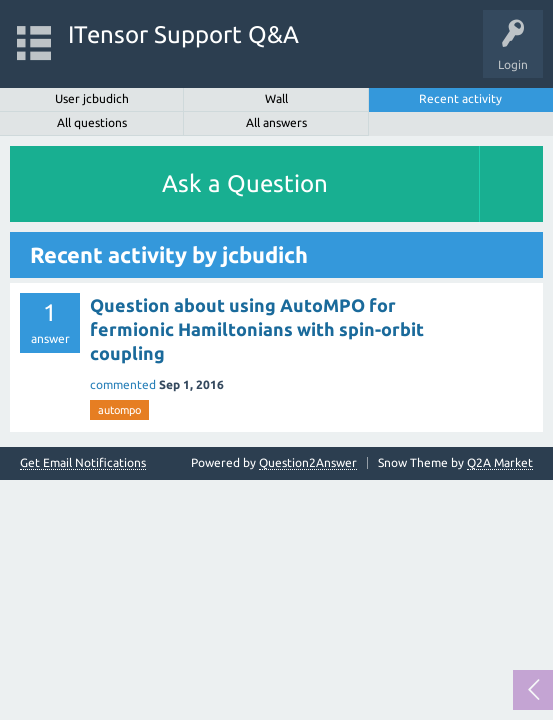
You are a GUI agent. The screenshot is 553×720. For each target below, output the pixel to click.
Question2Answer (308, 462)
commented (123, 384)
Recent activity (460, 98)
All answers (276, 122)
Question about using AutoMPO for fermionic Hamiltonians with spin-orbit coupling (257, 329)
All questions (92, 122)
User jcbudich (92, 98)
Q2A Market (500, 462)
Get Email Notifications (83, 463)
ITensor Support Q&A (183, 34)
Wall (276, 98)
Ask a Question (245, 183)
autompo (119, 410)
